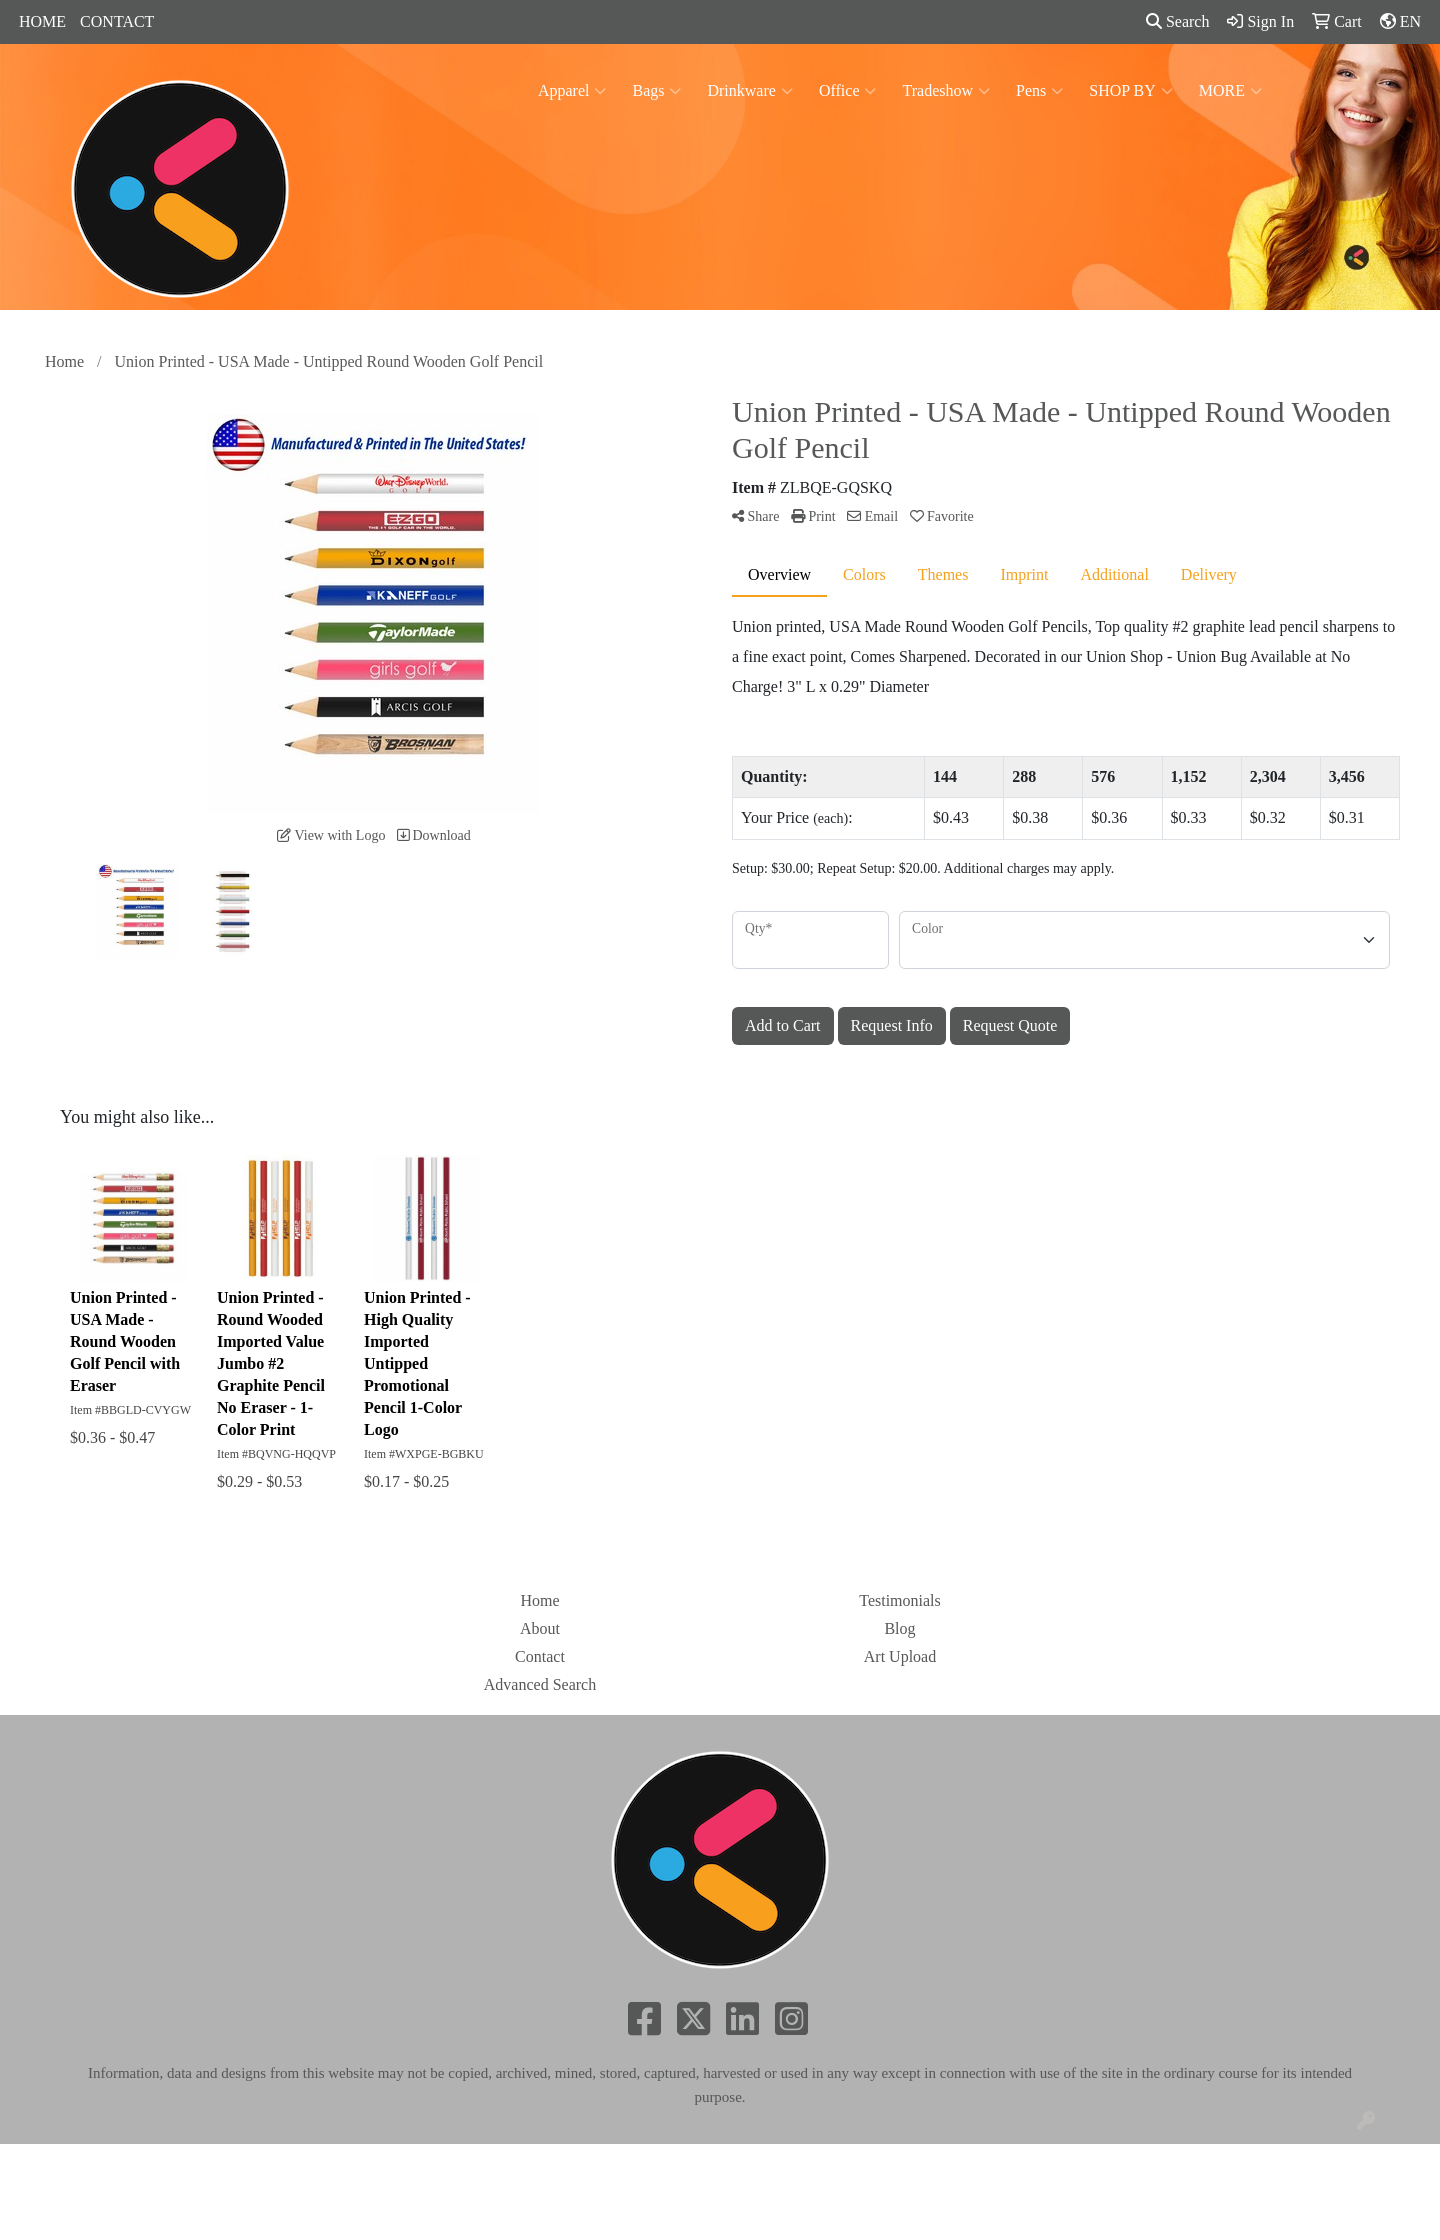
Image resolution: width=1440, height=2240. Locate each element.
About (540, 1628)
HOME (42, 21)
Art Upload (900, 1656)
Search (1178, 21)
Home (539, 1600)
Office (848, 91)
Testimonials (900, 1600)
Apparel (572, 91)
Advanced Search (540, 1684)
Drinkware (749, 91)
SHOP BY (1131, 91)
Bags (656, 91)
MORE (1230, 91)
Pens (1039, 91)
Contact (540, 1656)
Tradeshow (946, 91)
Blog (899, 1628)
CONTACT (117, 21)
